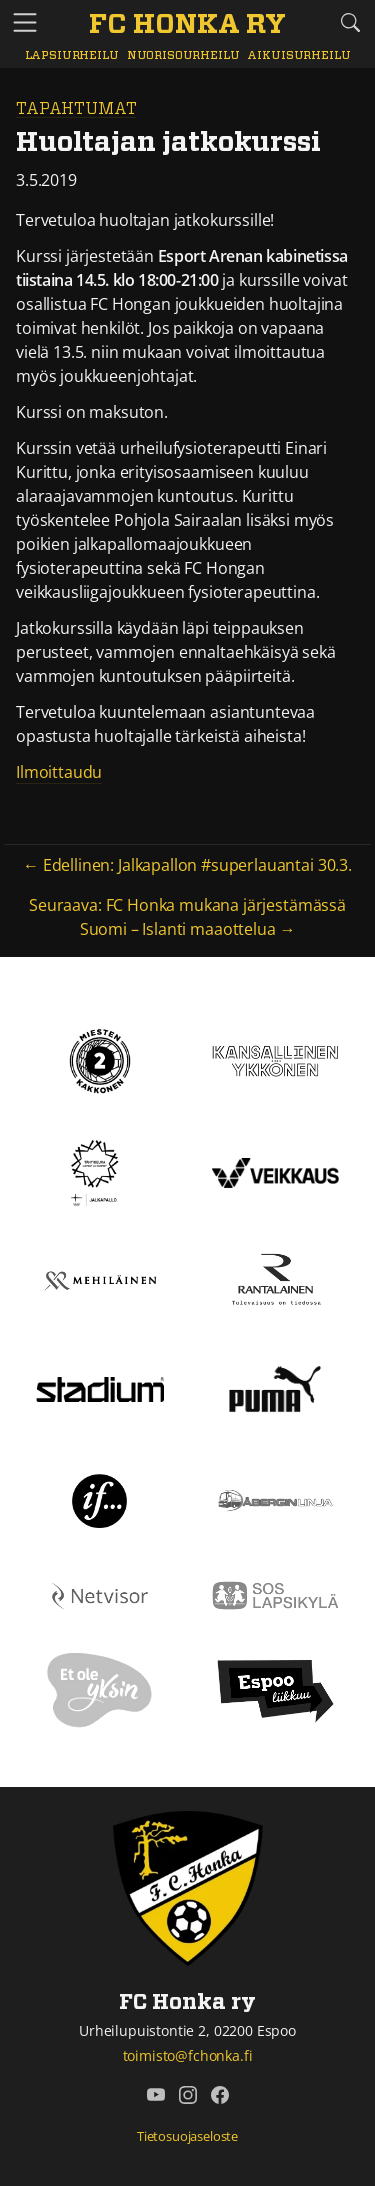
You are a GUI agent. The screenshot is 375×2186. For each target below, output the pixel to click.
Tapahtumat (76, 109)
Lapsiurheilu (72, 55)
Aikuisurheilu (298, 55)
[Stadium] (100, 1388)
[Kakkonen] (100, 1059)
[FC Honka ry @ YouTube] (156, 2095)
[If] (99, 1499)
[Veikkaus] (276, 1171)
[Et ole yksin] (100, 1689)
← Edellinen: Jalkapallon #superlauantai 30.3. (187, 865)
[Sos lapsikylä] (276, 1594)
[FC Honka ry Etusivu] (187, 26)
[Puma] (275, 1387)
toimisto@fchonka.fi (188, 2055)
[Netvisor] (100, 1594)
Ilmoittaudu (59, 772)
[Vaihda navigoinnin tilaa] (25, 23)
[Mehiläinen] (100, 1279)
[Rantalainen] (276, 1279)
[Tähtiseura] (99, 1171)
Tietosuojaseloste (187, 2136)
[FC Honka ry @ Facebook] (220, 2095)
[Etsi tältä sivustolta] (350, 22)
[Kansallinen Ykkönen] (276, 1059)
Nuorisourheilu (183, 55)
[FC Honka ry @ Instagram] (188, 2095)
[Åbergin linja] (276, 1499)
